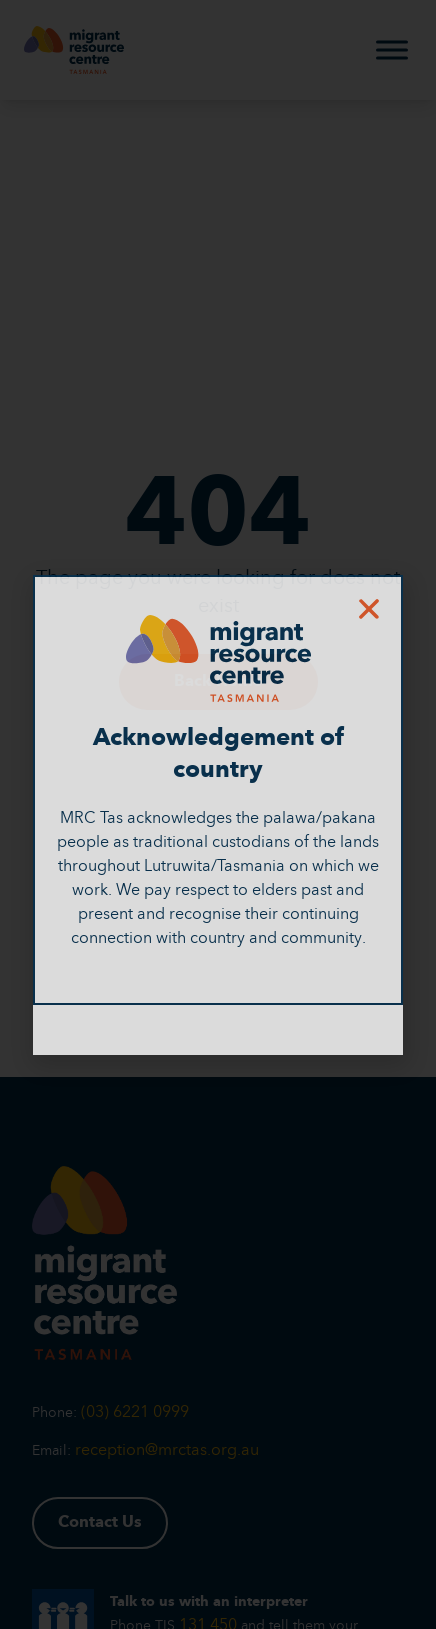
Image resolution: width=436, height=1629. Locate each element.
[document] (218, 814)
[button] (369, 609)
